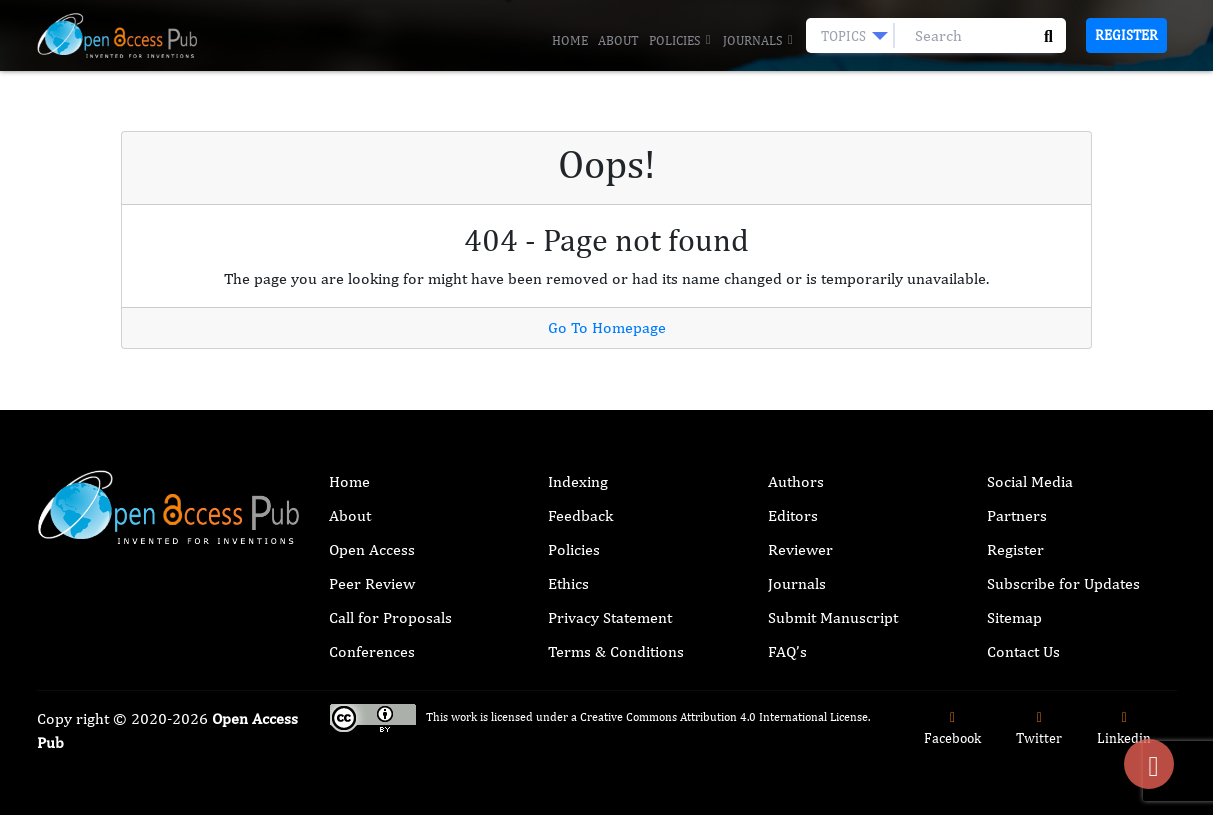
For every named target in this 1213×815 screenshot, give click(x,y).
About (618, 40)
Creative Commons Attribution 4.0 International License (724, 717)
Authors (796, 481)
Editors (793, 515)
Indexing (578, 481)
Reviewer (800, 549)
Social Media (1030, 481)
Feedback (580, 515)
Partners (1017, 515)
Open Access (372, 549)
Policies (681, 41)
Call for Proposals (390, 617)
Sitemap (1014, 617)
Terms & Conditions (616, 651)
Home (570, 40)
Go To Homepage (607, 327)
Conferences (372, 651)
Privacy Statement (610, 617)
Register (1126, 35)
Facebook (952, 728)
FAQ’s (787, 651)
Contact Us (1023, 651)
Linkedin (1124, 728)
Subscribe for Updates (1063, 583)
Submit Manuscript (833, 617)
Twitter (1039, 728)
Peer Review (372, 583)
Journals (759, 41)
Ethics (568, 583)
